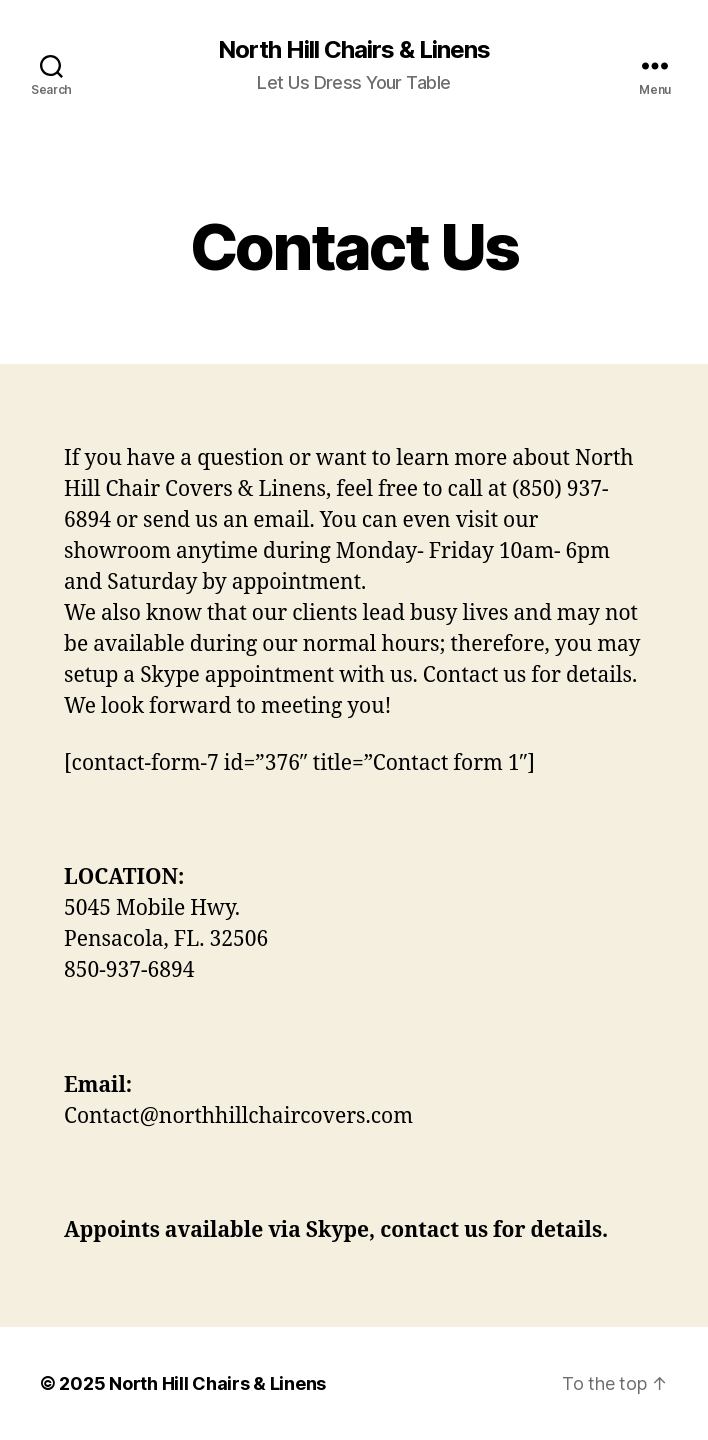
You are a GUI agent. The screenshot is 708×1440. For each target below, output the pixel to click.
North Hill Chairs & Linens (354, 50)
